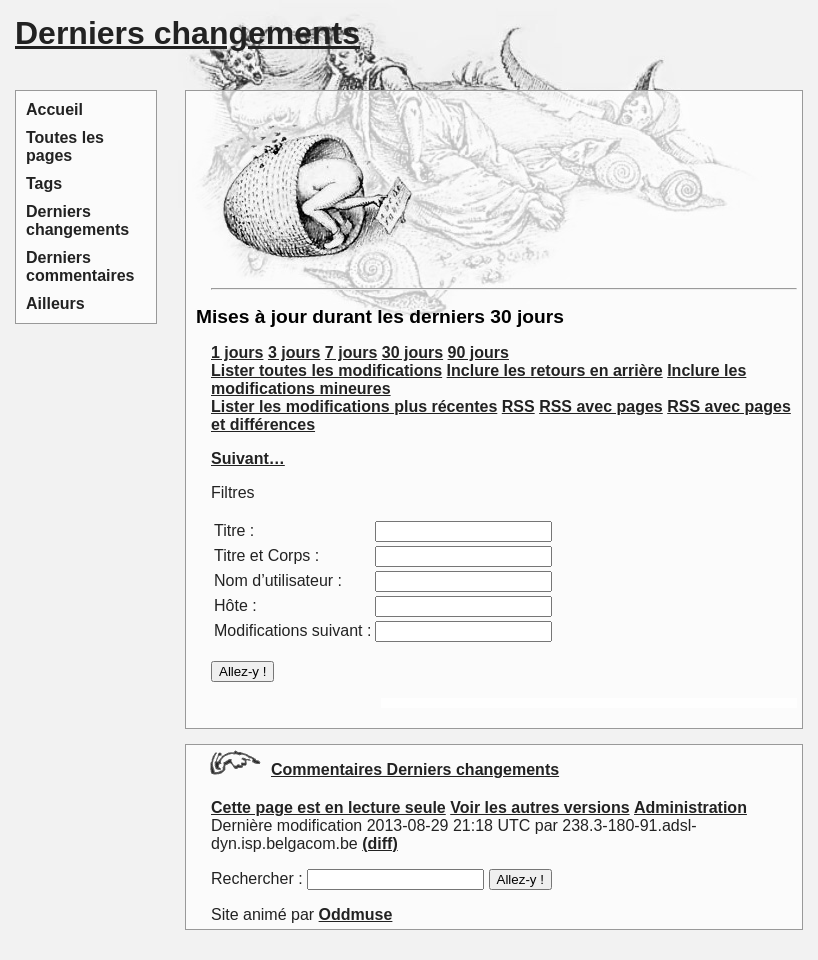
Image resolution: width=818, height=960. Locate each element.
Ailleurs (55, 303)
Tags (44, 183)
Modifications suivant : (292, 630)
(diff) (380, 843)
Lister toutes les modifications (326, 370)
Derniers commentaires (80, 266)
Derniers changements (77, 220)
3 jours (294, 352)
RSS (518, 406)
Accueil (54, 109)
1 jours (237, 352)
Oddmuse (356, 914)
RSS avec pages (601, 406)
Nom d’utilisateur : (278, 580)
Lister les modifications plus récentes (354, 406)
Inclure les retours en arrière (555, 370)
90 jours (478, 352)
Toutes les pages (65, 146)
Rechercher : (257, 878)
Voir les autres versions (539, 807)
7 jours (351, 352)
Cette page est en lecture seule (328, 807)
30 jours (412, 352)
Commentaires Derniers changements (415, 769)
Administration (690, 807)
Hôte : (235, 605)
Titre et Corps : (266, 555)
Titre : (234, 530)
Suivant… (248, 458)
